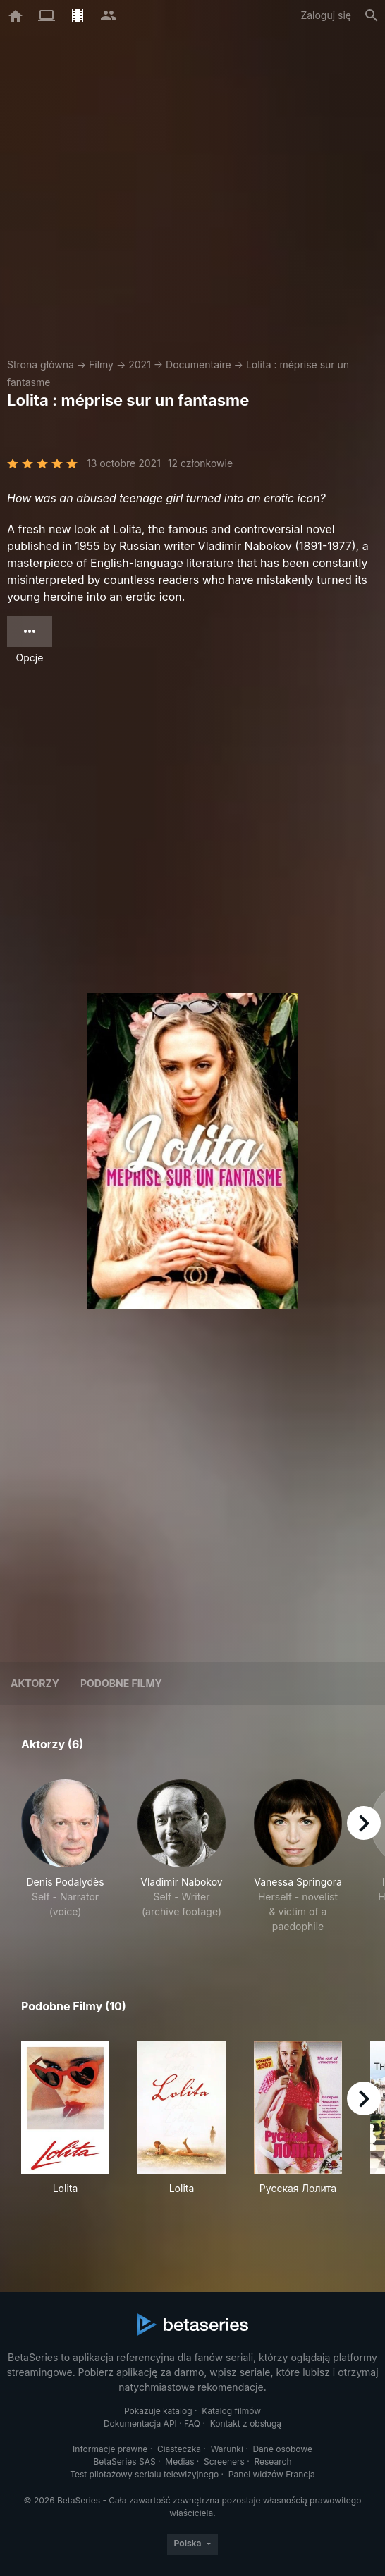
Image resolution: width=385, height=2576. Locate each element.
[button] (65, 1856)
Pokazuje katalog (158, 2411)
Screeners (224, 2461)
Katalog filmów (231, 2411)
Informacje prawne (110, 2449)
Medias (179, 2461)
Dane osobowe (282, 2449)
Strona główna (40, 365)
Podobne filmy (121, 1683)
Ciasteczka (179, 2449)
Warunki (227, 2449)
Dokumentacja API (140, 2423)
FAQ (192, 2423)
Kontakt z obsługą (245, 2423)
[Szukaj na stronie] (371, 15)
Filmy (101, 365)
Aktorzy (35, 1683)
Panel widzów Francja (271, 2474)
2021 (139, 365)
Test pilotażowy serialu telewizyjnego (144, 2474)
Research (272, 2461)
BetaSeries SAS (125, 2461)
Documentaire (198, 365)
